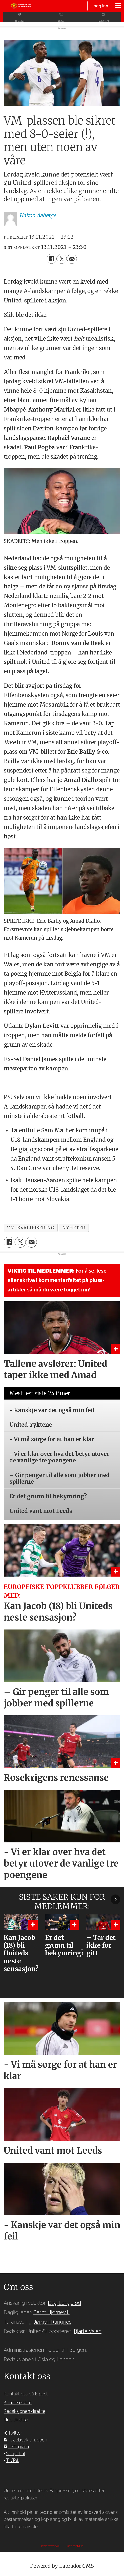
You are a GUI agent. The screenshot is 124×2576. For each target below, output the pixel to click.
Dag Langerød (64, 2303)
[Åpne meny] (118, 6)
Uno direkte (16, 2420)
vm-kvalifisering (30, 1228)
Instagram (18, 2446)
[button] (115, 1899)
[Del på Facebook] (52, 259)
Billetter (61, 21)
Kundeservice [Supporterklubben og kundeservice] (18, 2402)
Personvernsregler (51, 2546)
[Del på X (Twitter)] (62, 259)
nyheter (73, 1228)
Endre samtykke (74, 2546)
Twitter (15, 2433)
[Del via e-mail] (72, 259)
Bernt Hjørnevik (51, 2312)
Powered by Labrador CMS (62, 2566)
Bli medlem (16, 21)
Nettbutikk (105, 21)
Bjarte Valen (87, 2331)
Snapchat (15, 2453)
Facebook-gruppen (27, 2440)
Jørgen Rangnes (52, 2322)
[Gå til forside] (21, 6)
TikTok (12, 2460)
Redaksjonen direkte (24, 2411)
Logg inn (99, 6)
